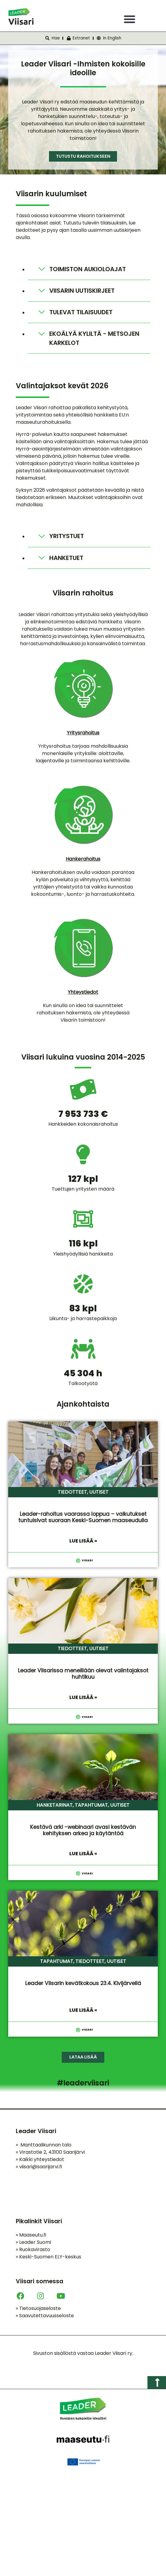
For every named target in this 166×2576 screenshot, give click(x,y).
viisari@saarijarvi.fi (40, 2166)
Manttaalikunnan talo (43, 2144)
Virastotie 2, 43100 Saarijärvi (50, 2152)
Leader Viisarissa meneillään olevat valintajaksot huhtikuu (83, 1674)
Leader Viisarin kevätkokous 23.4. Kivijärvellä (83, 1983)
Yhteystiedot (83, 992)
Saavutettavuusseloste (45, 2315)
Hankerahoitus (83, 858)
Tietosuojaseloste (38, 2308)
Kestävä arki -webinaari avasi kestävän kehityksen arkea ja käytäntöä (83, 1830)
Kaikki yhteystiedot (40, 2159)
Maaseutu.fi (31, 2234)
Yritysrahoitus (83, 732)
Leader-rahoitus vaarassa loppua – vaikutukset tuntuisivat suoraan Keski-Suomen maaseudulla (83, 1517)
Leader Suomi (33, 2242)
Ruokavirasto (33, 2249)
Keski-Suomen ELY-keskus (48, 2256)
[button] (129, 19)
